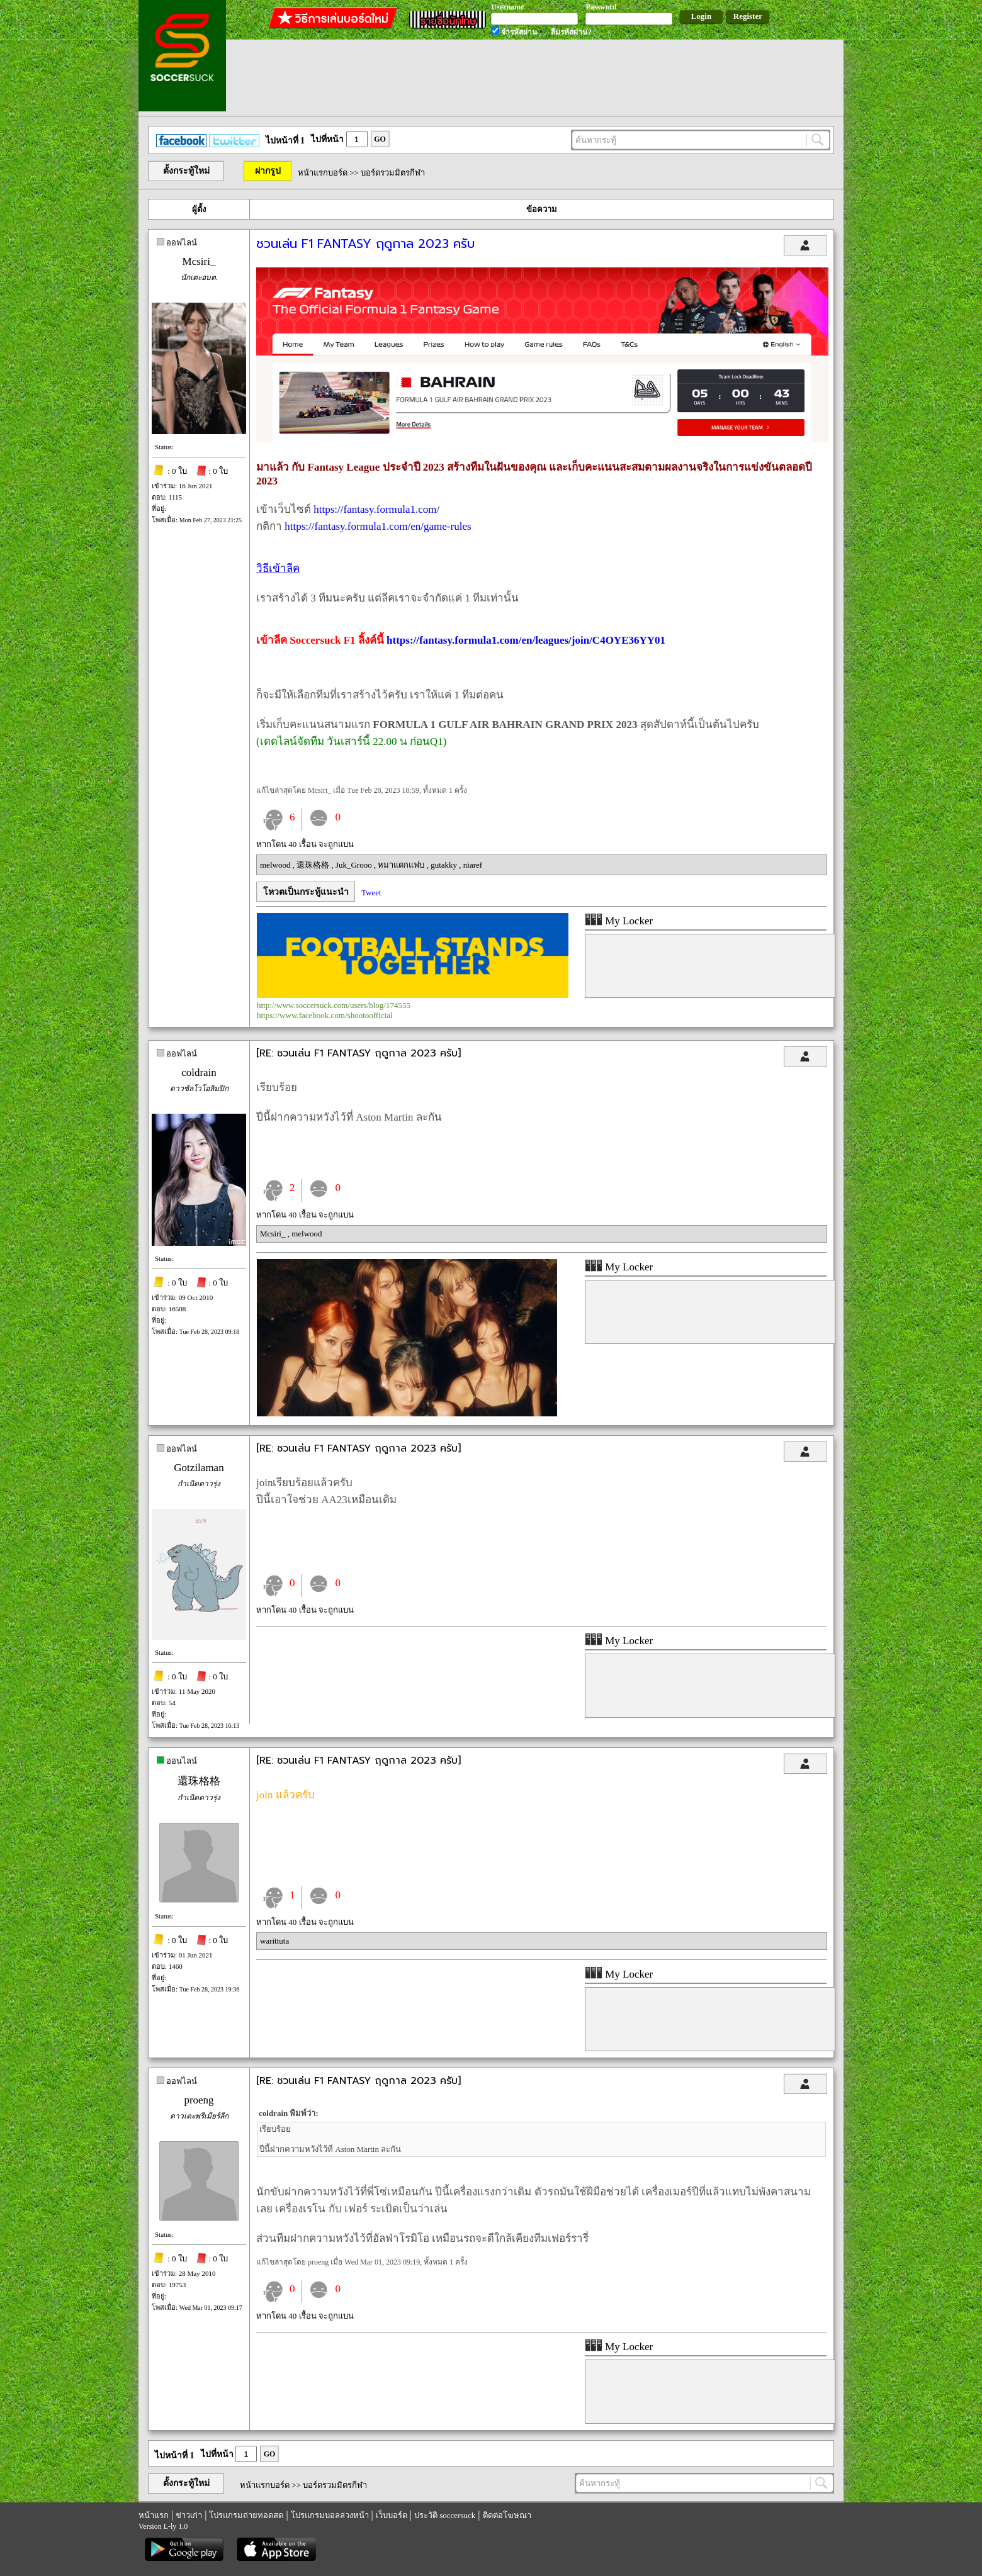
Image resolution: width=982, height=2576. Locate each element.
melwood (276, 865)
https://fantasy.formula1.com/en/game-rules (378, 526)
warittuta (274, 1941)
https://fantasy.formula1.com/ (376, 509)
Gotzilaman (198, 1468)
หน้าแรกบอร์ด (322, 172)
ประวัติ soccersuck (444, 2515)
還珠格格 (313, 865)
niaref (472, 865)
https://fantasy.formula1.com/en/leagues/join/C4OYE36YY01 (526, 640)
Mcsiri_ (199, 261)
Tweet (371, 892)
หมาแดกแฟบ (402, 865)
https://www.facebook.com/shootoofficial (325, 1015)
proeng (198, 2100)
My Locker (619, 921)
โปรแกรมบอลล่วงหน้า (330, 2515)
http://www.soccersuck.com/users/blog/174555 (333, 1005)
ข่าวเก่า (189, 2515)
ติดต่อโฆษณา (507, 2515)
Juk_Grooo (355, 865)
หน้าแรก (153, 2515)
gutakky (445, 865)
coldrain (199, 1072)
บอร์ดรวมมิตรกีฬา (393, 172)
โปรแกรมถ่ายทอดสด (246, 2515)
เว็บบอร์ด (391, 2515)
